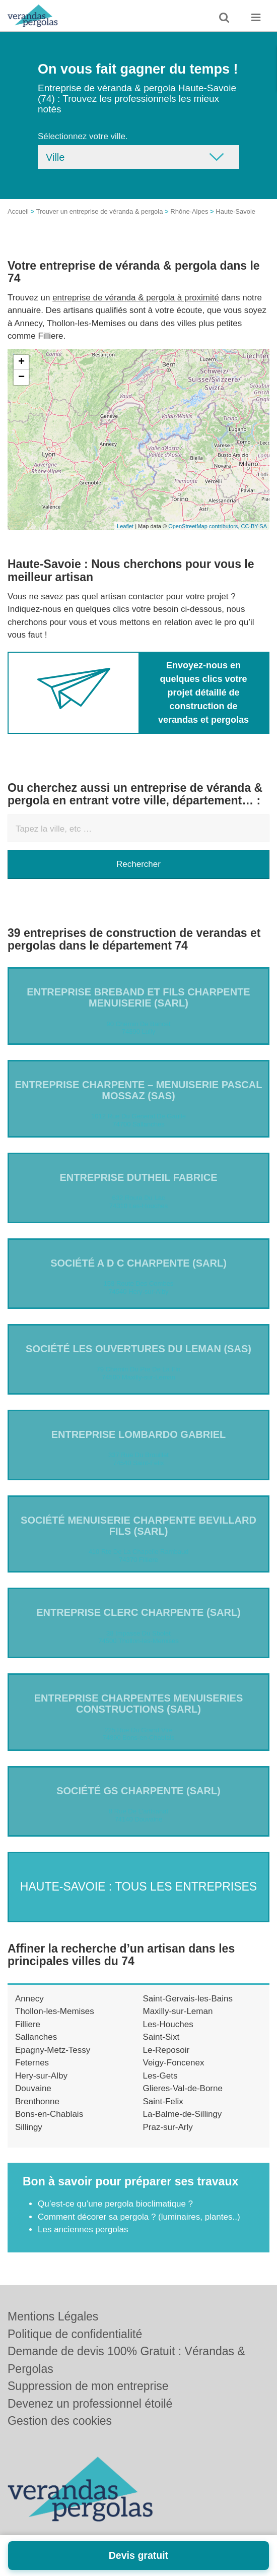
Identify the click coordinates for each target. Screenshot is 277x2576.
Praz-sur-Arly (168, 2127)
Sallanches (36, 2037)
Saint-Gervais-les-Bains (188, 1998)
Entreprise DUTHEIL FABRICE (139, 1177)
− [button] (21, 377)
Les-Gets (160, 2076)
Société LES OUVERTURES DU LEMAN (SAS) (138, 1348)
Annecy (29, 1998)
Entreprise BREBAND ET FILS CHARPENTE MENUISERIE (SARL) (138, 997)
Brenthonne (37, 2101)
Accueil (18, 211)
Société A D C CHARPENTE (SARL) (138, 1263)
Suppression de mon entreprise (88, 2386)
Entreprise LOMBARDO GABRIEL (138, 1434)
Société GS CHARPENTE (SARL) (138, 1790)
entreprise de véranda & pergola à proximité (135, 297)
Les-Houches (168, 2024)
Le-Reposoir (166, 2050)
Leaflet (125, 526)
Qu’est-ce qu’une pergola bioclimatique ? (115, 2204)
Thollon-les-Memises (54, 2011)
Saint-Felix (163, 2101)
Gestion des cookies (60, 2420)
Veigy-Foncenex (173, 2062)
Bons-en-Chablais (49, 2114)
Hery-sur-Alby (41, 2076)
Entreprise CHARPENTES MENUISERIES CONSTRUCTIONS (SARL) (138, 1703)
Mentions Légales (53, 2316)
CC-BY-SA (254, 526)
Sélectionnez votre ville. (83, 136)
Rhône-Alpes (189, 211)
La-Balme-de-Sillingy (182, 2114)
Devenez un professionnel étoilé (90, 2403)
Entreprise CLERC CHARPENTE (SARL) (138, 1612)
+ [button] (21, 362)
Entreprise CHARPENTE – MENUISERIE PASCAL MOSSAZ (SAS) (138, 1090)
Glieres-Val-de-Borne (183, 2088)
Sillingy (28, 2127)
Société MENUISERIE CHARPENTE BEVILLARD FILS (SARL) (138, 1526)
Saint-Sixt (161, 2037)
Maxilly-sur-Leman (178, 2011)
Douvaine (33, 2088)
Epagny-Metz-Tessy (52, 2050)
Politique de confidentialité (75, 2334)
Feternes (32, 2062)
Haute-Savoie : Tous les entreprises (138, 1886)
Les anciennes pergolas (83, 2229)
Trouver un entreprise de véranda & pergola (99, 211)
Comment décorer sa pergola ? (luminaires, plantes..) (139, 2217)
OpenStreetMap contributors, (204, 526)
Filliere (27, 2024)
